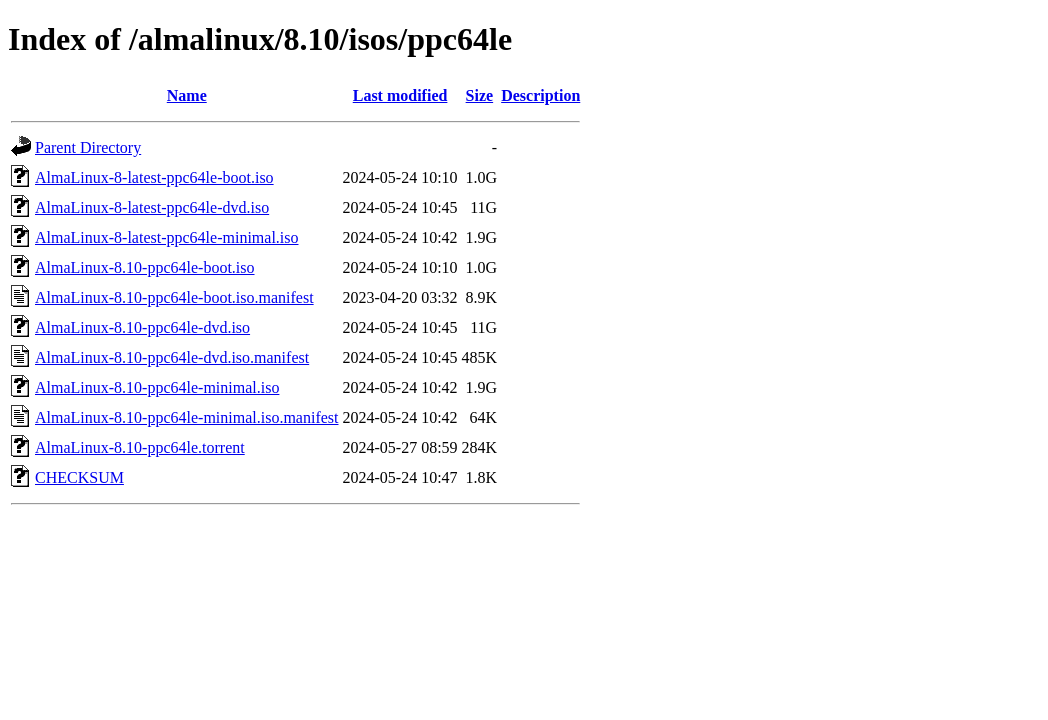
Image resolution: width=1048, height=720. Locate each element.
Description (540, 95)
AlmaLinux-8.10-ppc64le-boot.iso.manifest (174, 297)
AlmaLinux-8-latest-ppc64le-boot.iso (154, 177)
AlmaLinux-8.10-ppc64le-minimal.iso (157, 387)
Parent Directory (88, 147)
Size (480, 95)
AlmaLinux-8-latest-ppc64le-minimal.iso (167, 237)
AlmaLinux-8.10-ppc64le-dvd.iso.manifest (172, 357)
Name (187, 95)
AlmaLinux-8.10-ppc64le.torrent (140, 447)
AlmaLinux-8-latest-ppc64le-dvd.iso (152, 207)
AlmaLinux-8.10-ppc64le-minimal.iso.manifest (187, 417)
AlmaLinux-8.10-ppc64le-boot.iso (145, 267)
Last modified (400, 95)
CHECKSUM (79, 477)
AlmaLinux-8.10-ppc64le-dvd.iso (142, 327)
